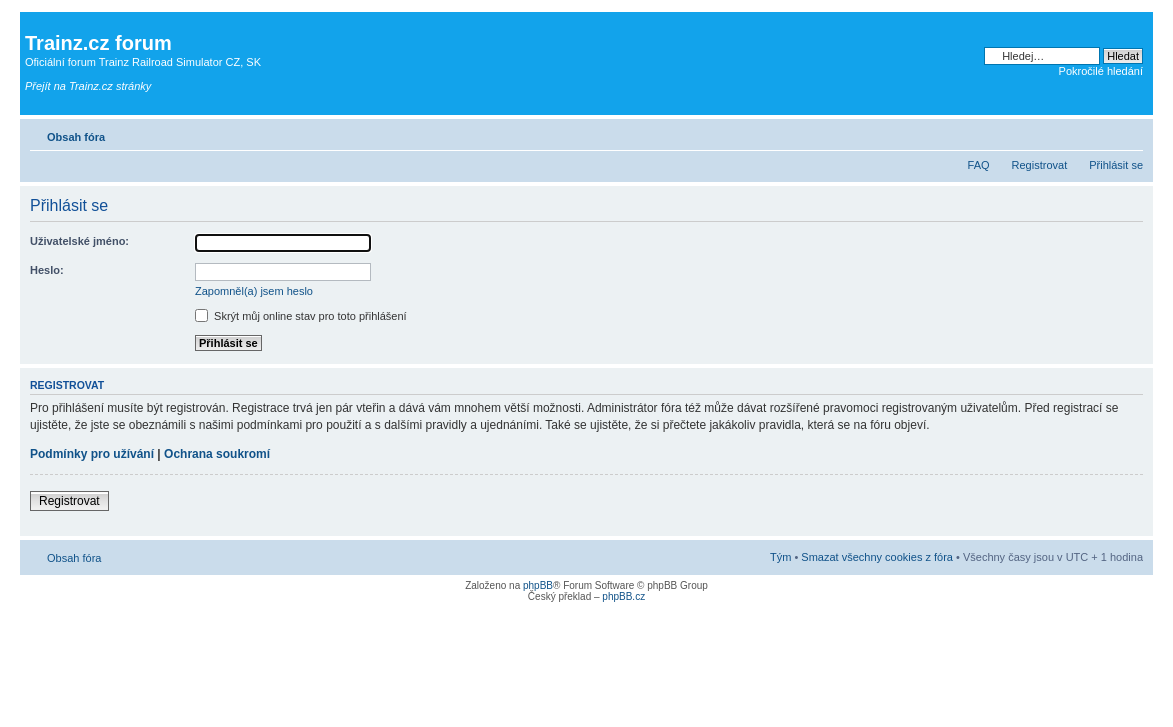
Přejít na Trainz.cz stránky (88, 86)
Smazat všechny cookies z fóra (877, 557)
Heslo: (47, 270)
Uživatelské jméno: (79, 241)
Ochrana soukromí (217, 454)
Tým (780, 557)
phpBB (538, 585)
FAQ (979, 165)
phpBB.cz (623, 596)
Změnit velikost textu (1128, 133)
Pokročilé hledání (1101, 71)
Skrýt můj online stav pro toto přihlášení (301, 316)
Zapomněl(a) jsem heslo (254, 291)
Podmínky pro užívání (92, 454)
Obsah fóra (76, 137)
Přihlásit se (1116, 165)
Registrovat (1040, 165)
